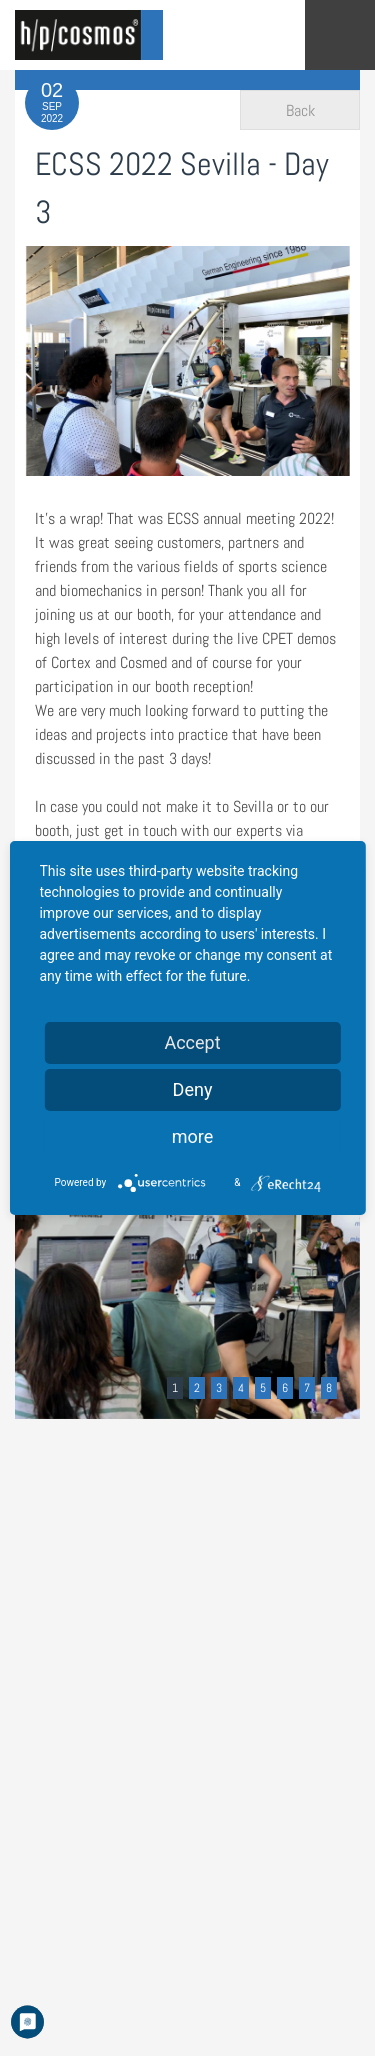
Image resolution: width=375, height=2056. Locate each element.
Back (300, 110)
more (193, 1136)
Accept (192, 1042)
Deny (193, 1089)
